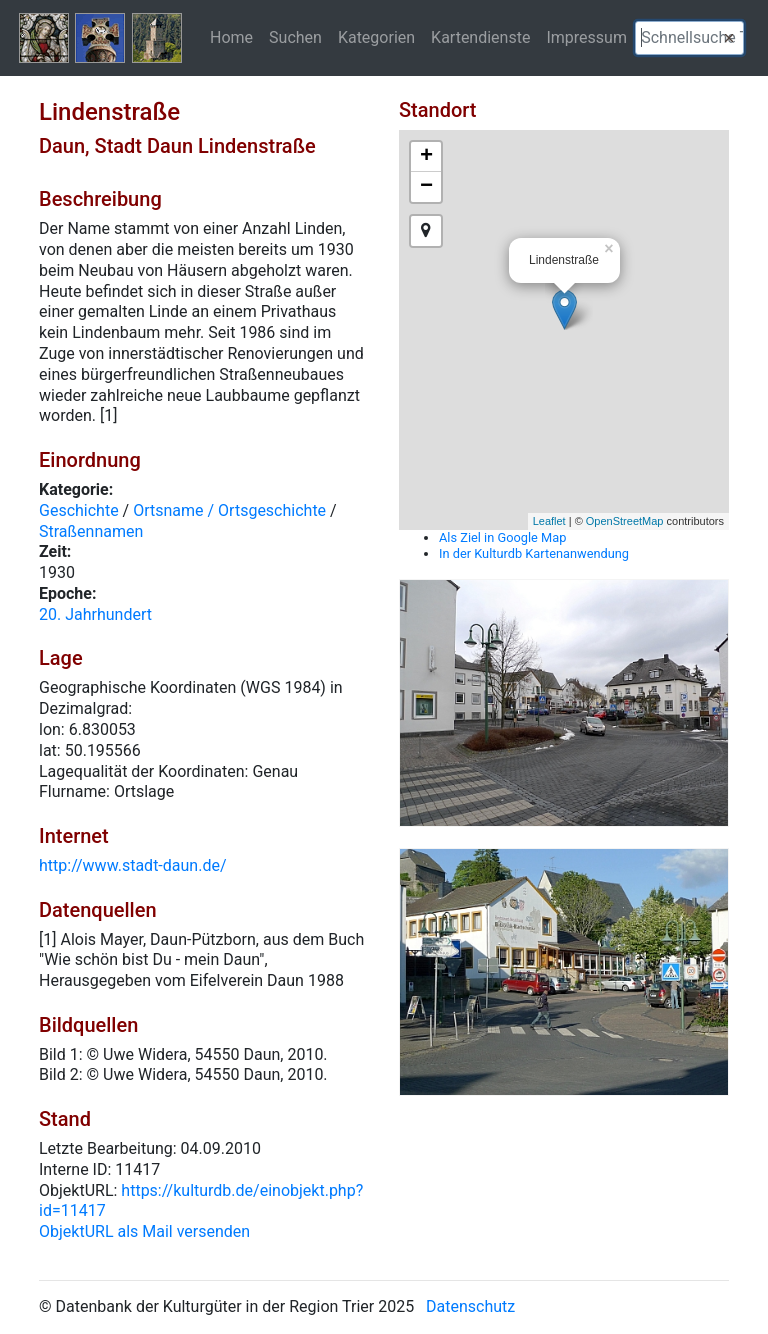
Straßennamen (91, 531)
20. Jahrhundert (95, 614)
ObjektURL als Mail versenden (144, 1231)
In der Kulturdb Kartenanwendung (534, 553)
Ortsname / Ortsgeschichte (229, 510)
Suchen (295, 37)
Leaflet (549, 521)
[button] (729, 38)
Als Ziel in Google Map (502, 537)
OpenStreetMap (625, 521)
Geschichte (79, 510)
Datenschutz (470, 1306)
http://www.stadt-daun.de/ (133, 865)
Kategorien (376, 37)
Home (231, 37)
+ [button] (426, 157)
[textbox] (689, 38)
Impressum (586, 37)
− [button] (426, 187)
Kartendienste (480, 37)
